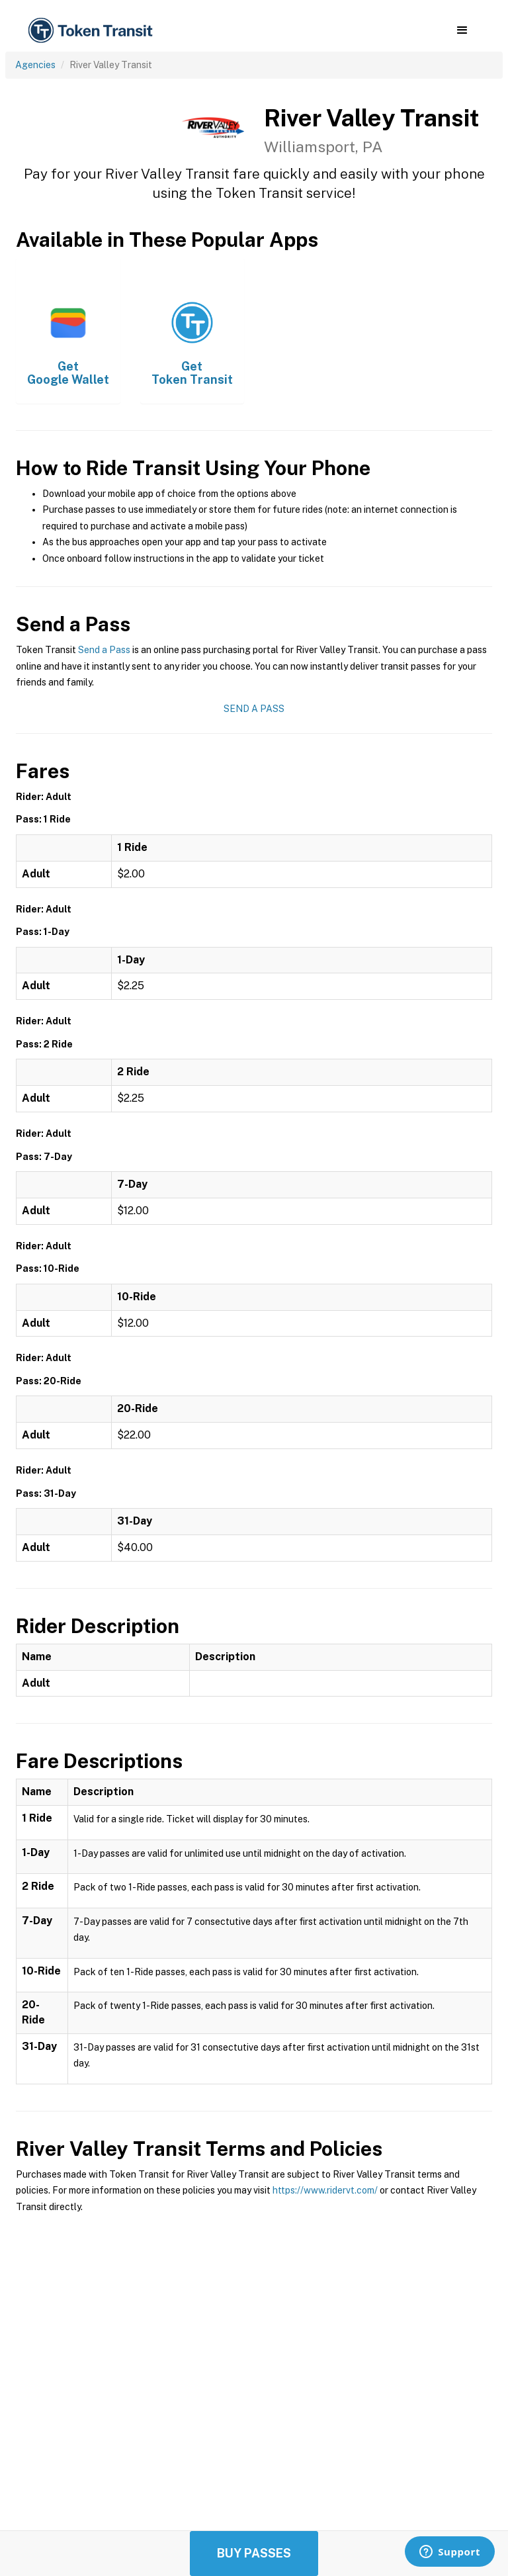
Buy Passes (254, 2553)
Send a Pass (104, 649)
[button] (462, 30)
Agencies (35, 65)
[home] (92, 30)
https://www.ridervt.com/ (325, 2190)
